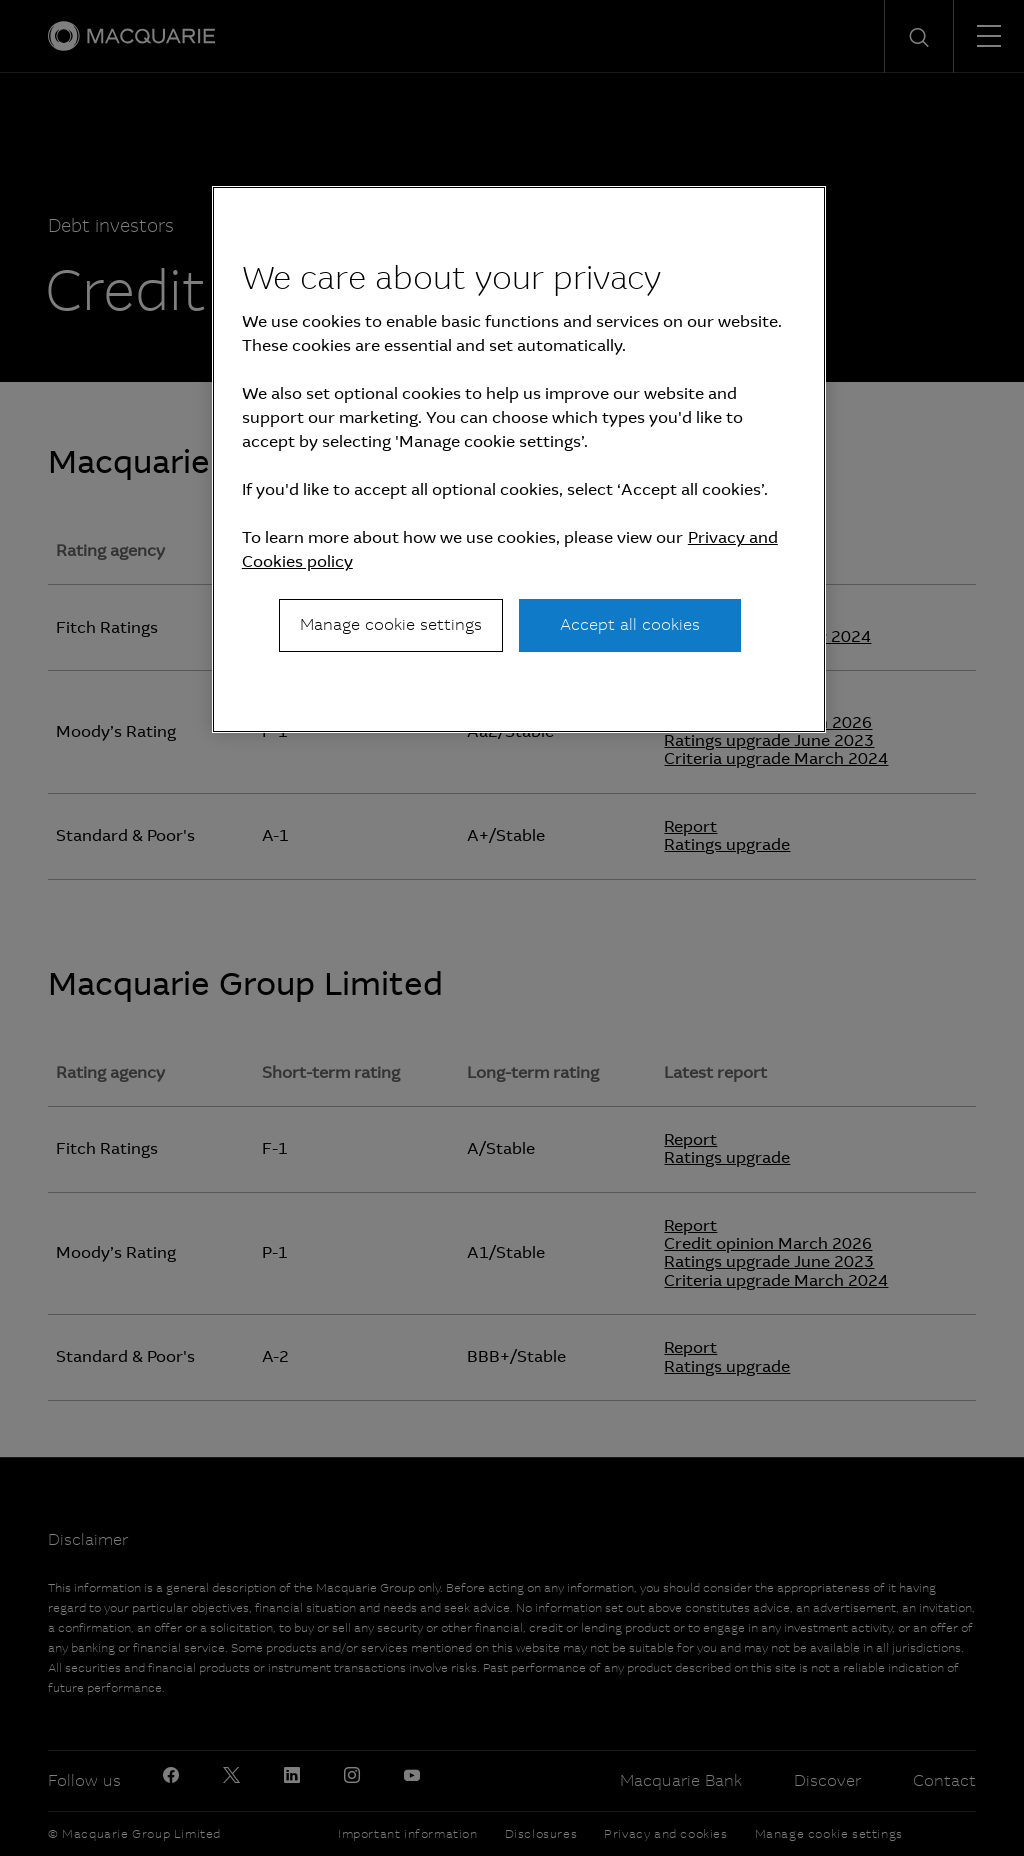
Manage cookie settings (391, 624)
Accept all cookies (630, 624)
